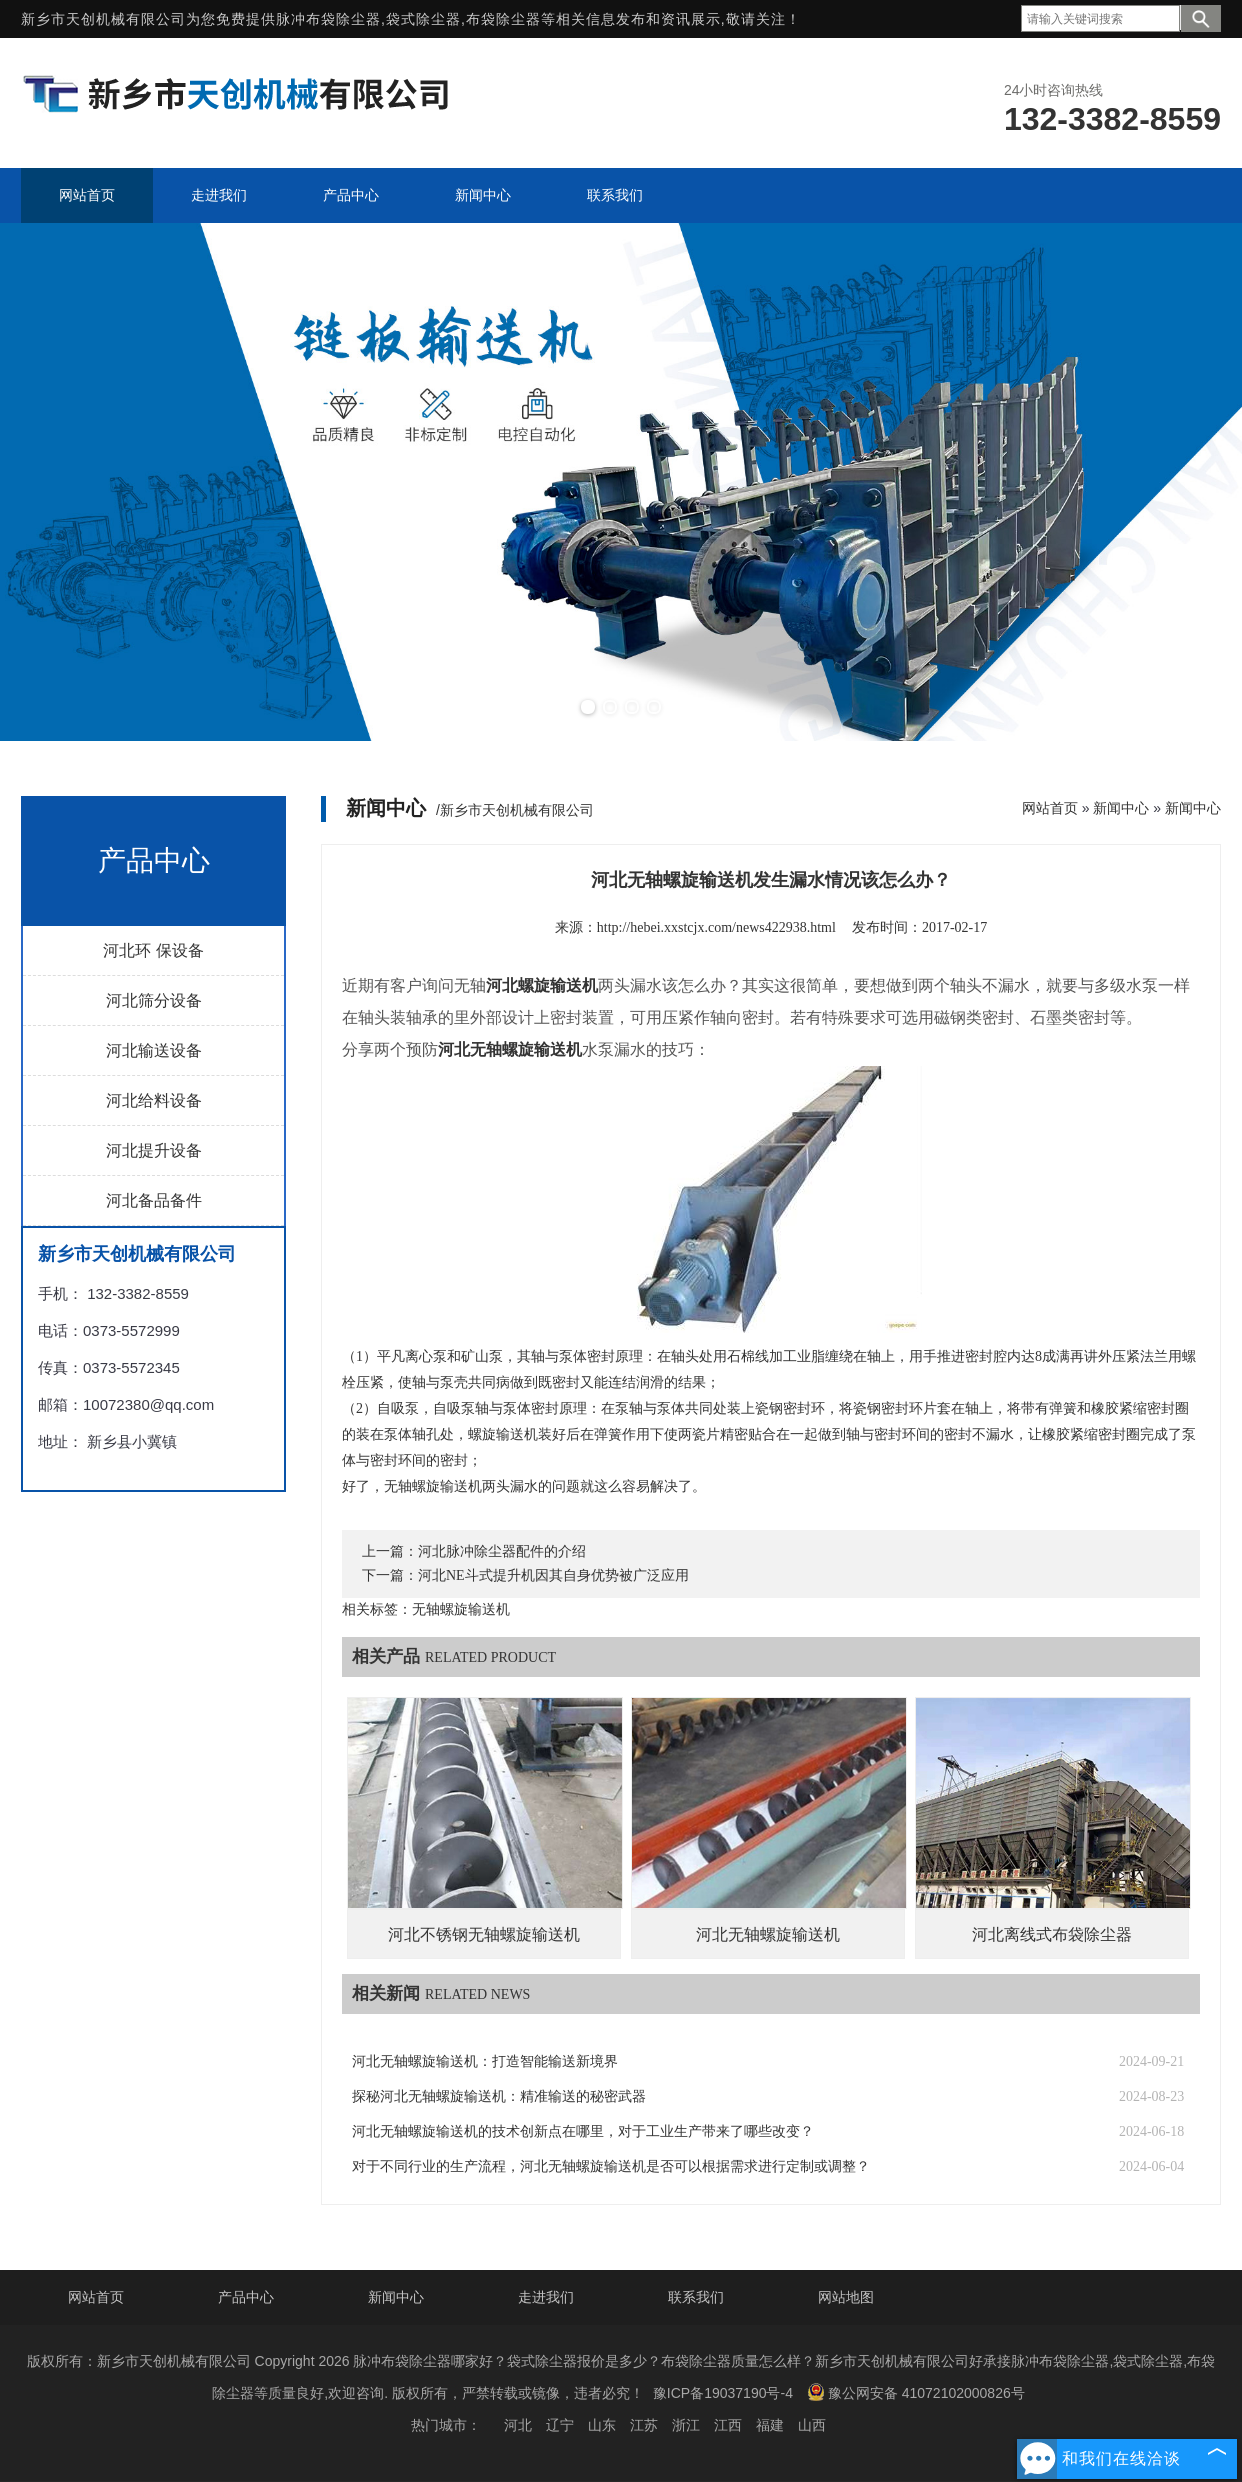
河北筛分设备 (154, 1000)
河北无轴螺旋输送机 (768, 1934)
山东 (602, 2425)
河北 (518, 2425)
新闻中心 (1121, 808)
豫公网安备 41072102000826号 (916, 2392)
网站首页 (1050, 808)
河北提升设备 (154, 1150)
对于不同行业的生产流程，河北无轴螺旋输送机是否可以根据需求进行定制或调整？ (611, 2166)
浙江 (686, 2425)
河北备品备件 (154, 1200)
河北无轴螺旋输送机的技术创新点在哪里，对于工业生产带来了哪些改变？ (583, 2131)
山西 (812, 2425)
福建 (770, 2425)
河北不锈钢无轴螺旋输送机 (484, 1934)
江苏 (644, 2425)
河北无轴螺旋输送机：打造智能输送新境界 (485, 2061)
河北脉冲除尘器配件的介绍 (502, 1551)
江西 (728, 2425)
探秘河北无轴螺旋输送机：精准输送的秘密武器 (499, 2096)
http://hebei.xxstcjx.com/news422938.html (716, 927)
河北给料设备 (154, 1100)
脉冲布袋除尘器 (328, 19)
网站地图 (846, 2297)
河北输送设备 (154, 1050)
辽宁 (560, 2425)
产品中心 (246, 2297)
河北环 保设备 (153, 950)
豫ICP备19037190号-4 (723, 2393)
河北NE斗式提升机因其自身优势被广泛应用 (553, 1575)
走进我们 (546, 2297)
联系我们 (696, 2297)
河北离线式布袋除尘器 (1052, 1934)
